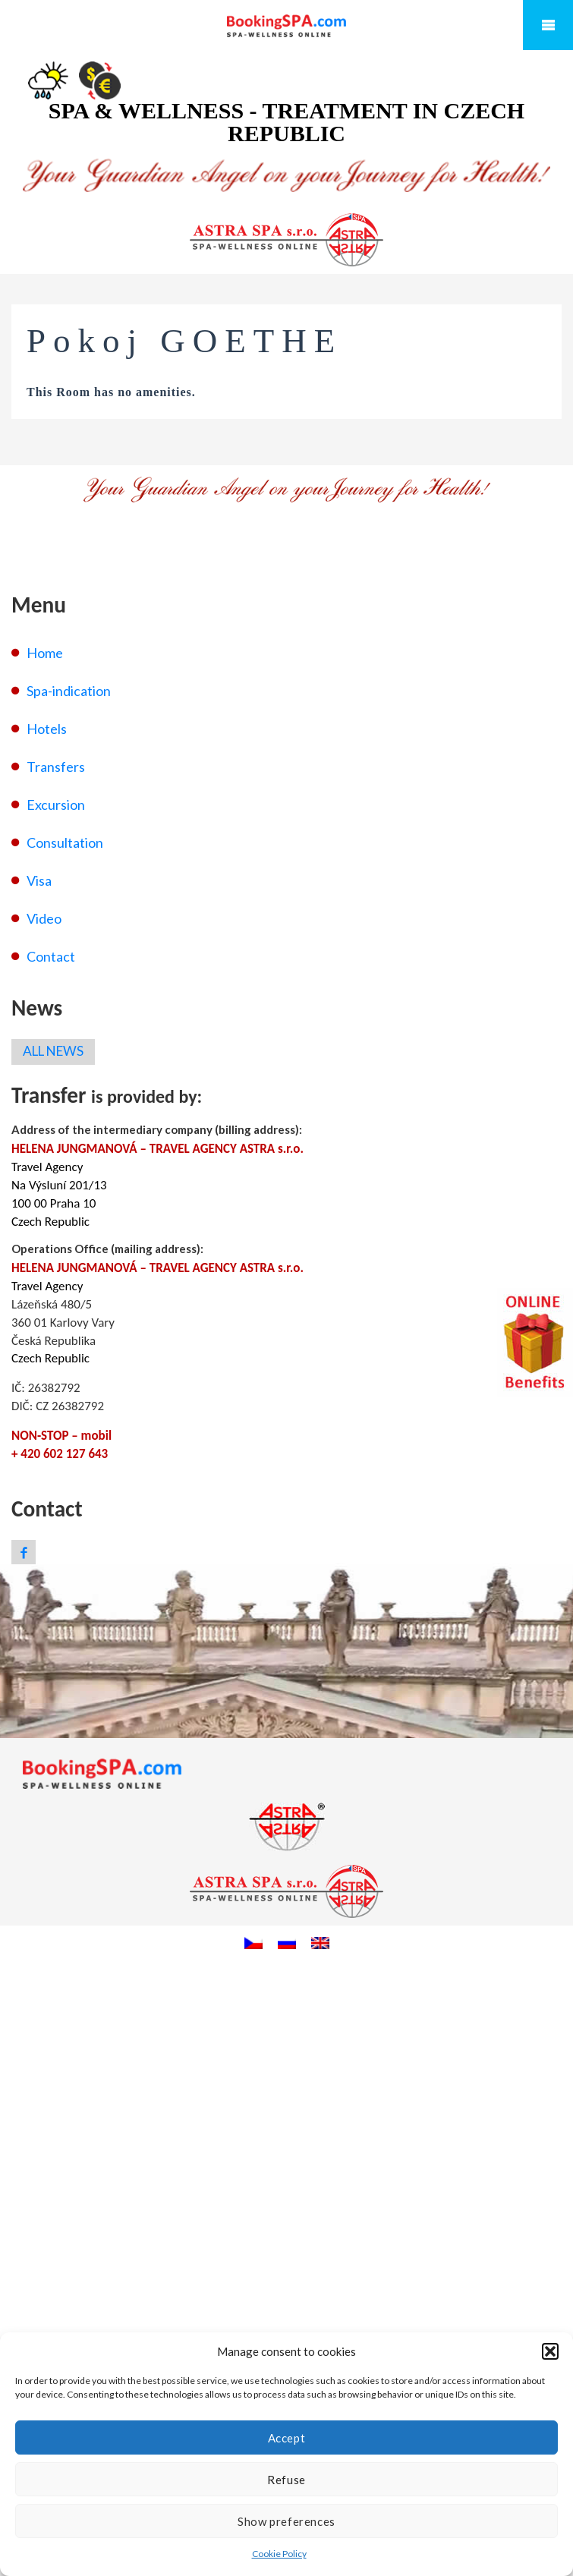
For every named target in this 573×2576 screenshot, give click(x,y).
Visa (39, 880)
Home (45, 652)
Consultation (65, 842)
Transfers (56, 766)
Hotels (47, 728)
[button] (550, 2351)
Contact (51, 956)
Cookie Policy (279, 2553)
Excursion (56, 804)
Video (44, 918)
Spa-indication (69, 690)
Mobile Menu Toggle (548, 25)
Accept (287, 2438)
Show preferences (286, 2521)
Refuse (286, 2479)
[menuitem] (253, 1942)
